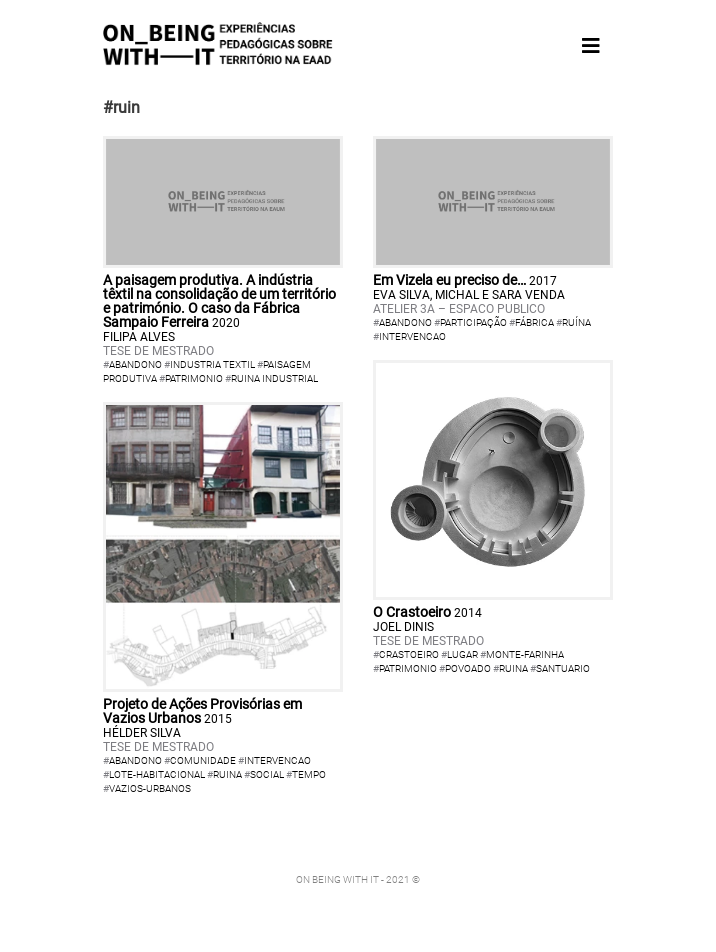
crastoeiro (409, 654)
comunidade (203, 760)
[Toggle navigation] (591, 46)
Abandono (135, 364)
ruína (576, 322)
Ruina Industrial (274, 378)
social (267, 774)
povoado (468, 668)
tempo (309, 774)
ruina (227, 774)
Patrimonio (194, 378)
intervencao (412, 336)
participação (473, 322)
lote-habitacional (157, 774)
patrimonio (408, 668)
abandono (405, 322)
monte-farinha (525, 654)
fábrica (534, 322)
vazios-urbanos (150, 788)
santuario (563, 668)
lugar (462, 654)
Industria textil (212, 364)
